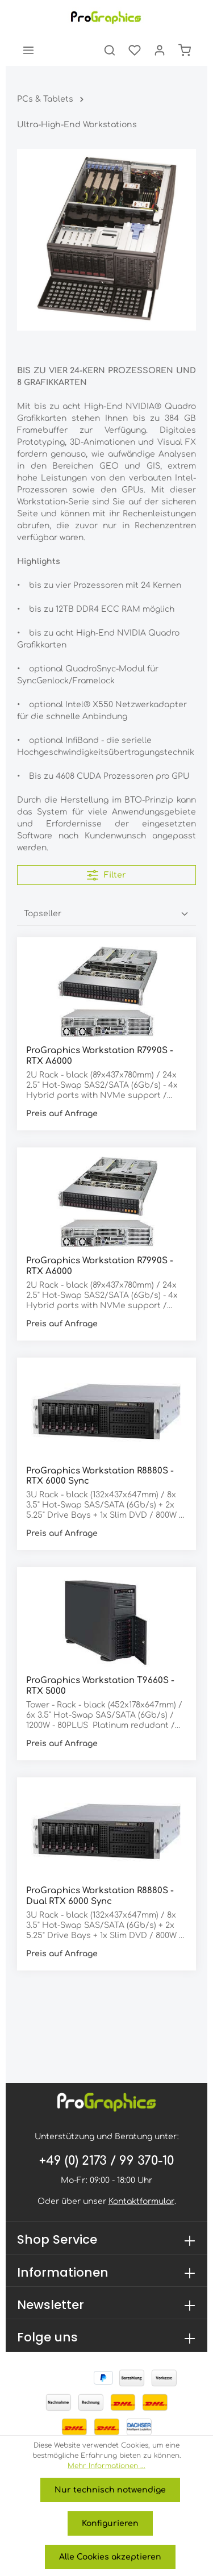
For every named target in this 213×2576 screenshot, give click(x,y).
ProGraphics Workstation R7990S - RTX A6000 (99, 1056)
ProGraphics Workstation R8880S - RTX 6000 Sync (100, 1476)
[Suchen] (109, 50)
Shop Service (57, 2239)
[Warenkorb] (184, 50)
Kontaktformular (141, 2201)
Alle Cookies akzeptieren (110, 2557)
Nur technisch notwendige (110, 2490)
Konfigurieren (110, 2523)
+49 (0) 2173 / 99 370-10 (106, 2161)
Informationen (62, 2272)
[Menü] (28, 50)
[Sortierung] (106, 914)
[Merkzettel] (134, 50)
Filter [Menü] (106, 875)
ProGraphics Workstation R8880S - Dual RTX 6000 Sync (100, 1896)
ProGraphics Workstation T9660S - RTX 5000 (100, 1686)
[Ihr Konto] (159, 50)
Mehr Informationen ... (106, 2466)
